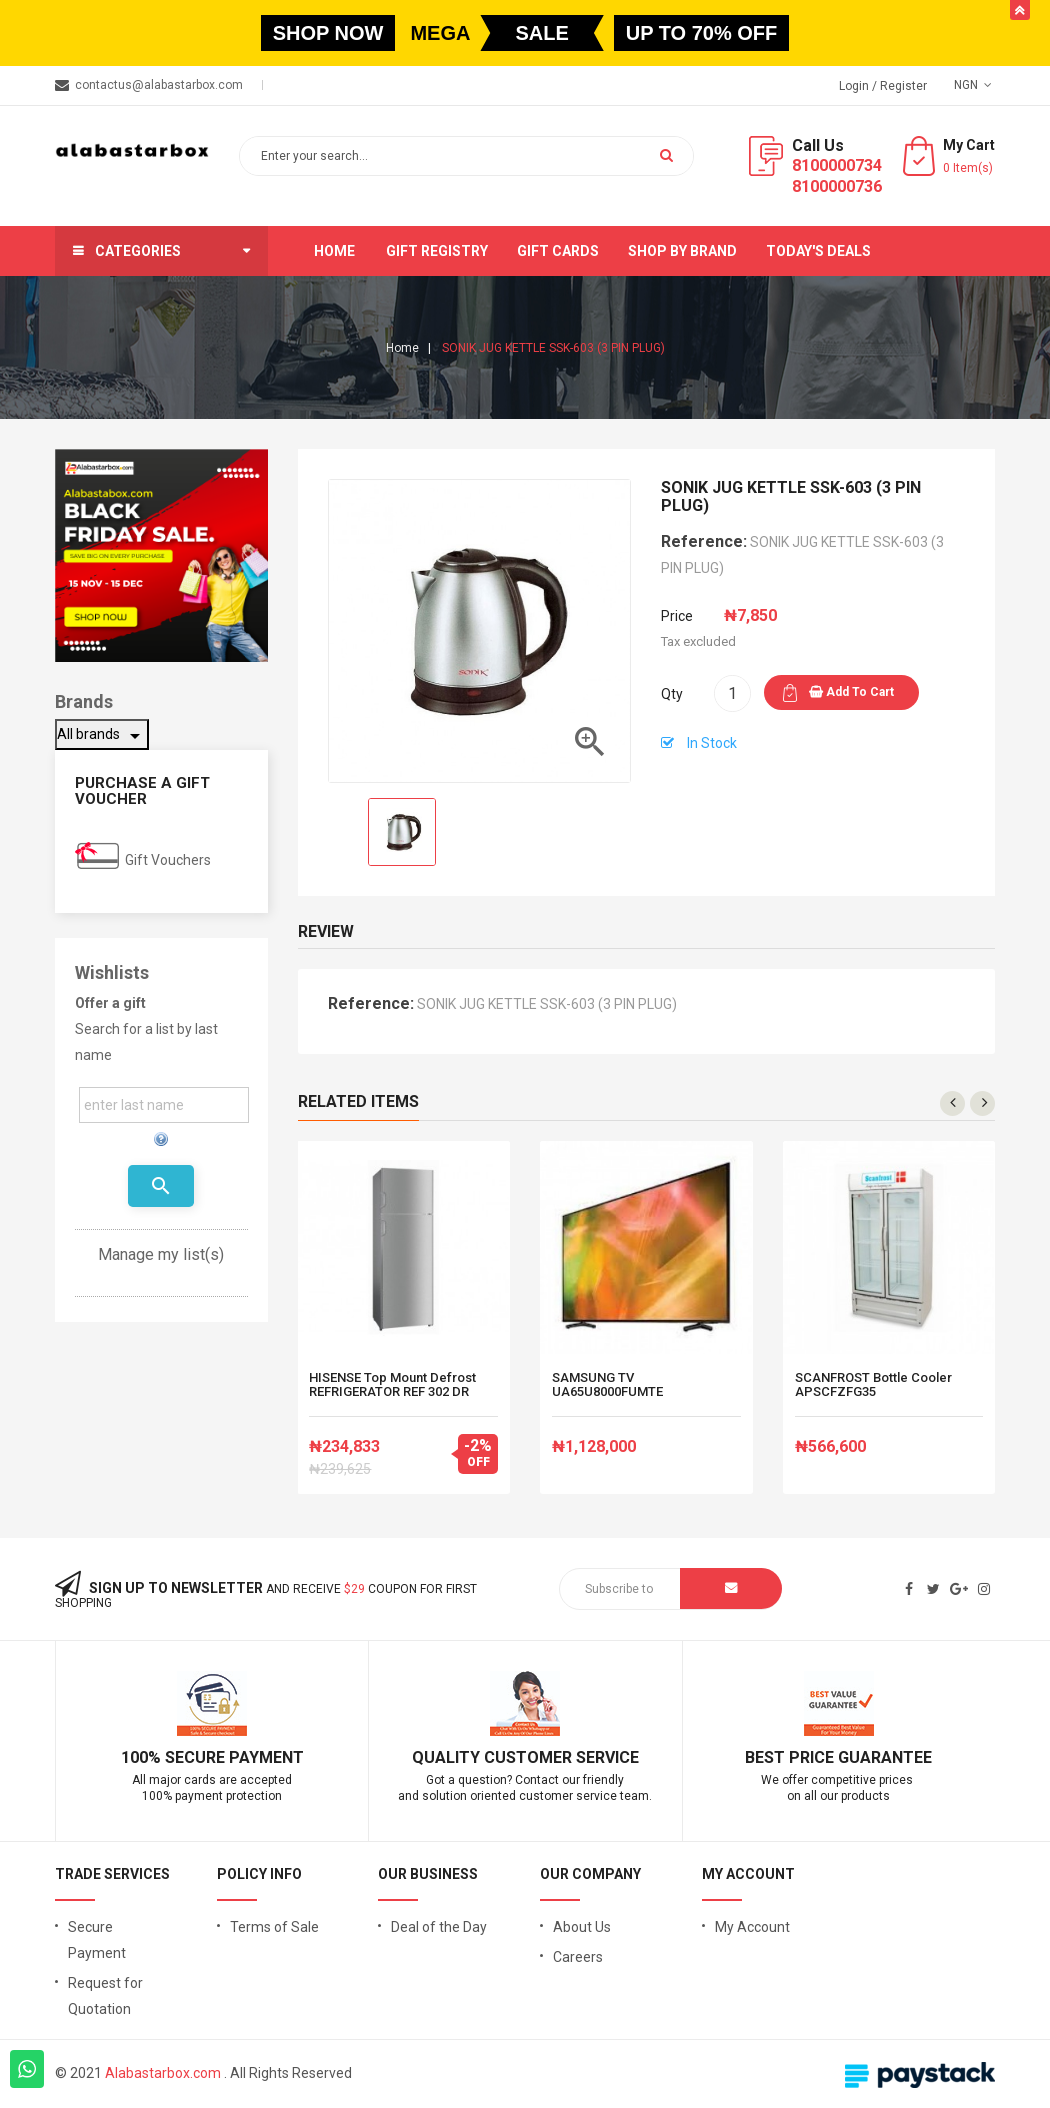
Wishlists (112, 972)
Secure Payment (97, 1940)
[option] (402, 832)
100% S (148, 1757)
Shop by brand (682, 251)
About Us (582, 1927)
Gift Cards (558, 251)
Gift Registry (437, 251)
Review (326, 931)
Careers (578, 1957)
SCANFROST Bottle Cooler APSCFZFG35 (873, 1385)
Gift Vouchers (168, 860)
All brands (102, 736)
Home (334, 251)
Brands (84, 701)
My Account (752, 1927)
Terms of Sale (274, 1927)
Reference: (704, 541)
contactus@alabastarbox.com (159, 85)
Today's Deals (818, 251)
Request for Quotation (105, 1996)
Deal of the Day (439, 1927)
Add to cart (851, 692)
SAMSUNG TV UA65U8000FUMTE (607, 1385)
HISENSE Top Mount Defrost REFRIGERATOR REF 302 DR (392, 1385)
